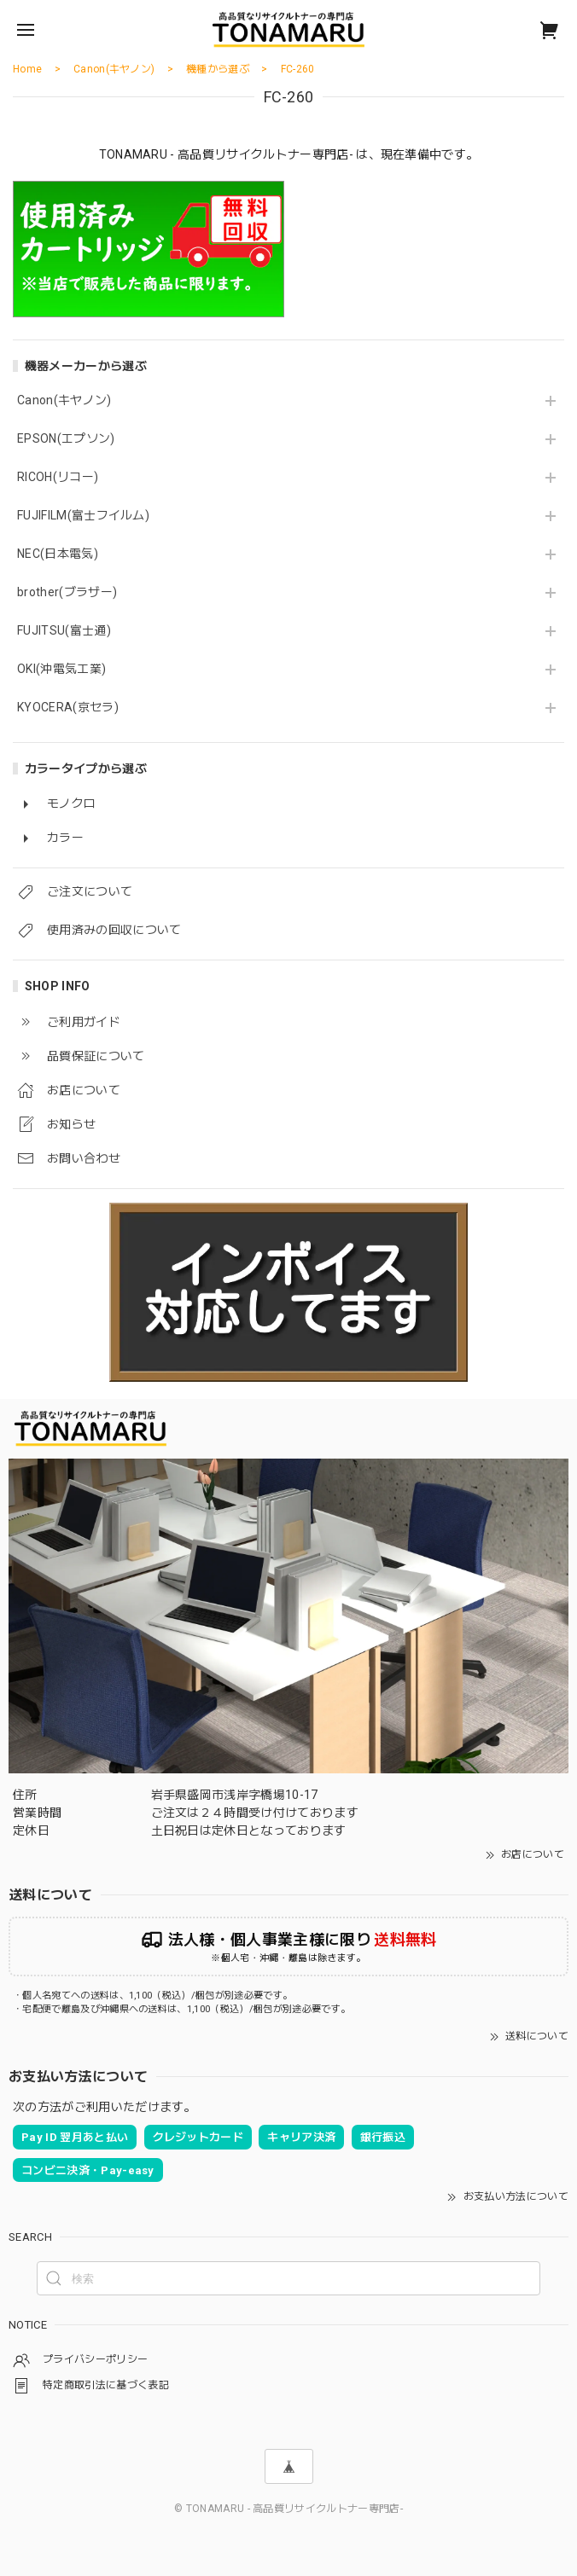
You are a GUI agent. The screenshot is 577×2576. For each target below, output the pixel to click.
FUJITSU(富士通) (64, 630)
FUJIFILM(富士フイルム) (83, 515)
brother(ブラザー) (67, 592)
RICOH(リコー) (57, 477)
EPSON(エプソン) (66, 438)
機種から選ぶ (217, 69)
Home (27, 69)
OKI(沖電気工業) (61, 669)
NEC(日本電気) (57, 553)
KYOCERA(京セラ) (68, 707)
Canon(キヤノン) (64, 400)
